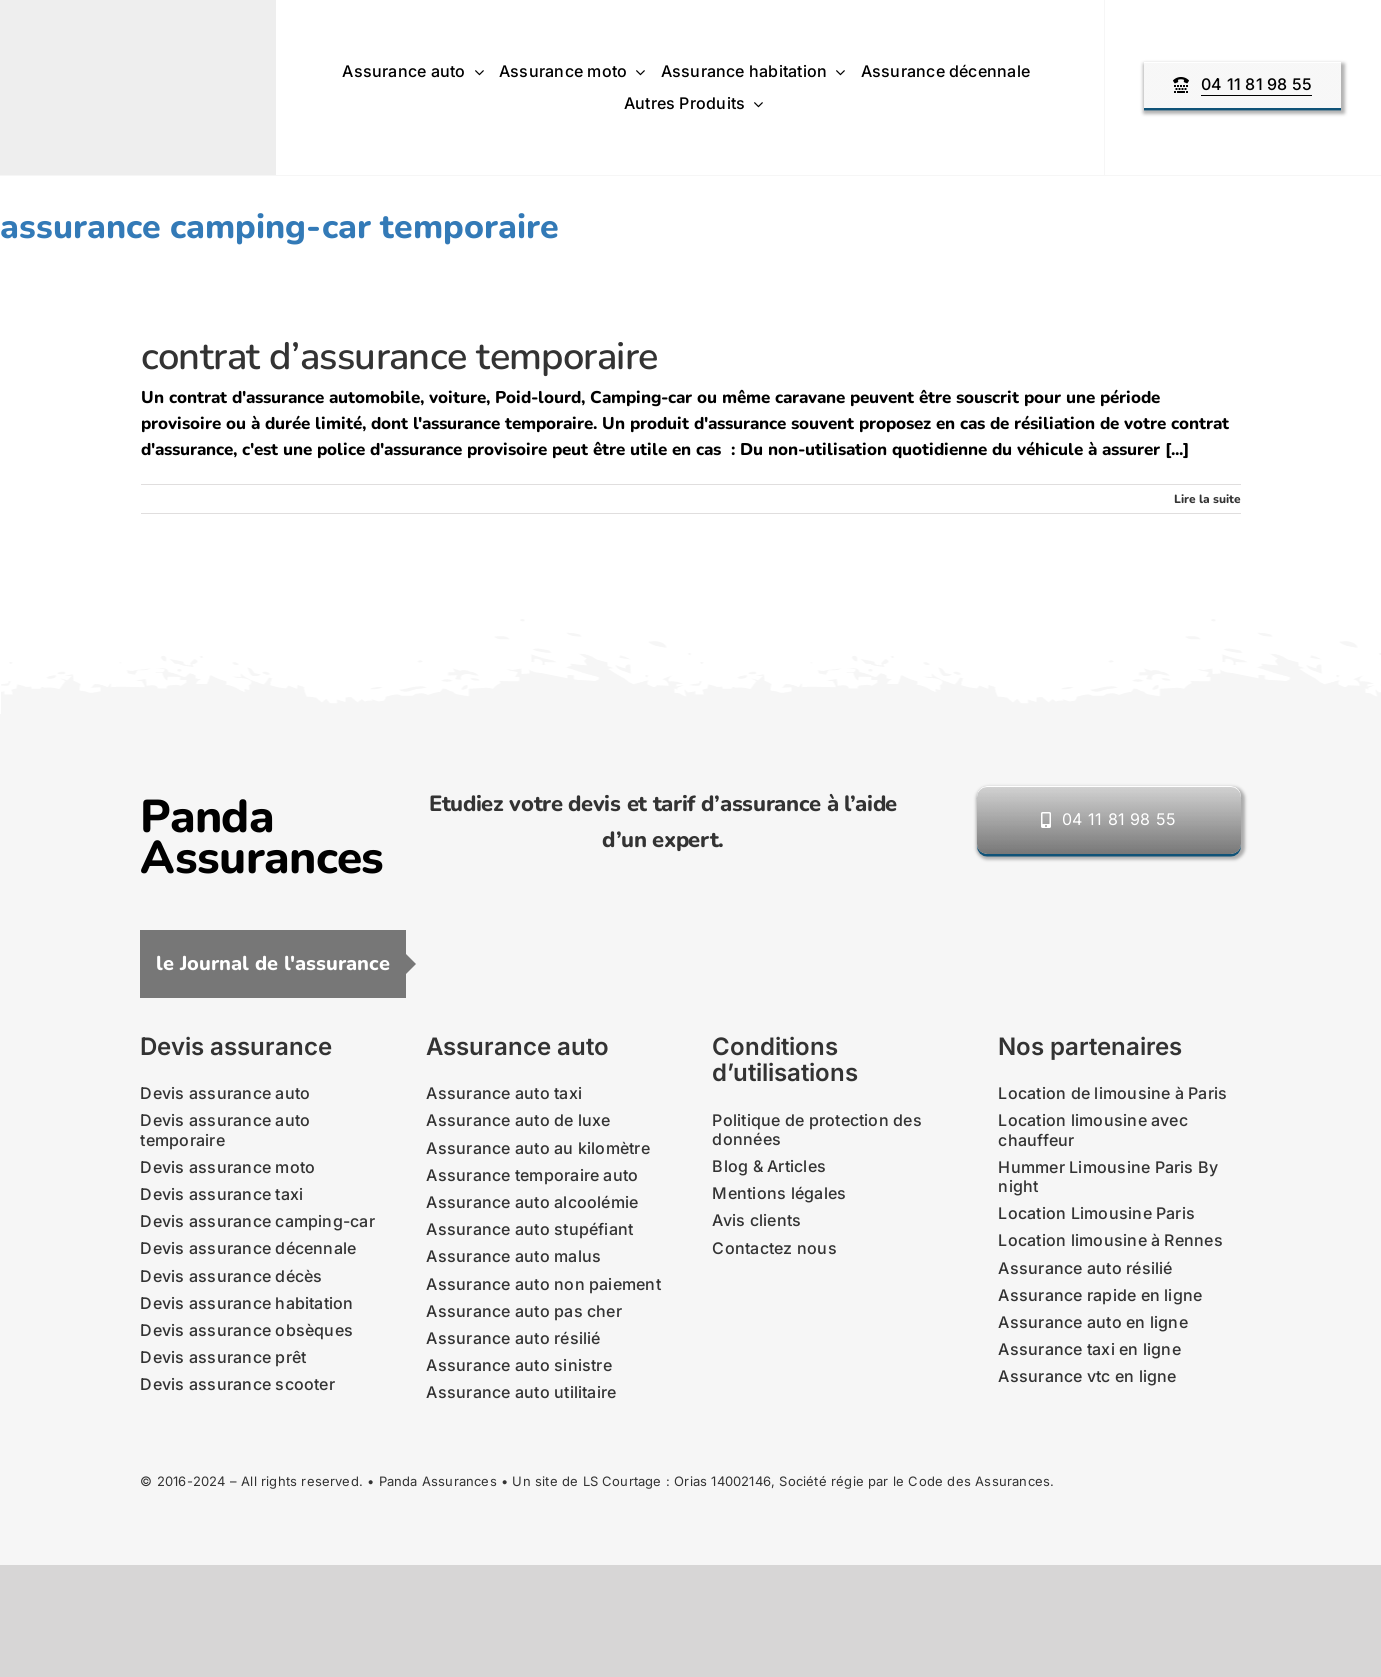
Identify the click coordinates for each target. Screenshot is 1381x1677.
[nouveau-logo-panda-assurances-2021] (121, 43)
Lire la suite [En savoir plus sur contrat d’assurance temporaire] (1207, 499)
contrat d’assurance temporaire (399, 356)
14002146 (741, 1481)
